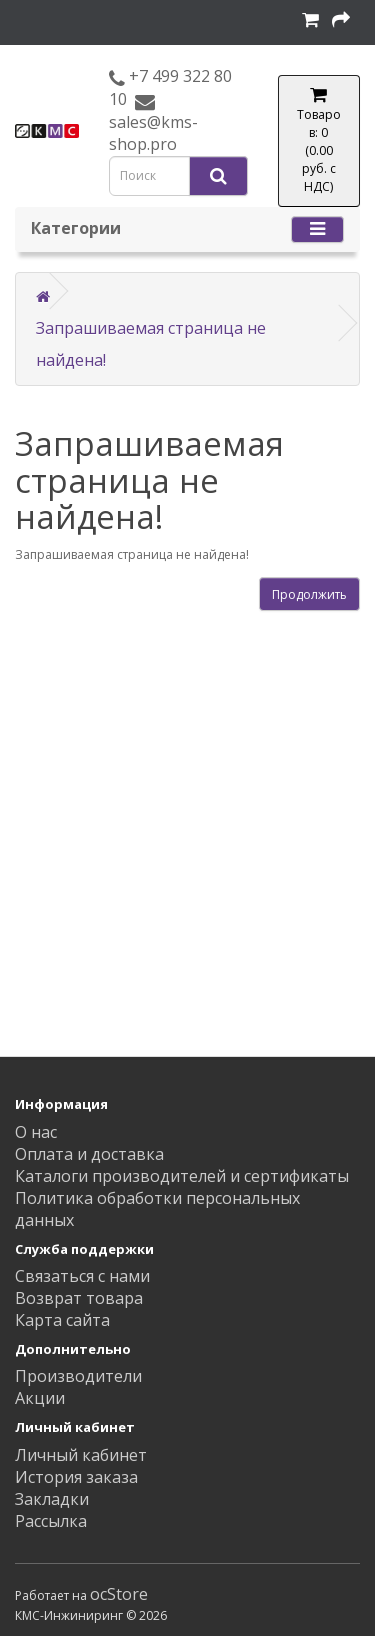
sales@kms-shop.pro (153, 133)
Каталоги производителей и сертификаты (182, 1176)
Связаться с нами (82, 1276)
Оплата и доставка (89, 1154)
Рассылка (51, 1521)
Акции (40, 1398)
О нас (36, 1132)
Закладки (52, 1499)
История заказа (76, 1477)
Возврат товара (79, 1298)
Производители (78, 1376)
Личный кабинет (81, 1455)
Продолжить (309, 594)
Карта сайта (62, 1320)
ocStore (119, 1594)
